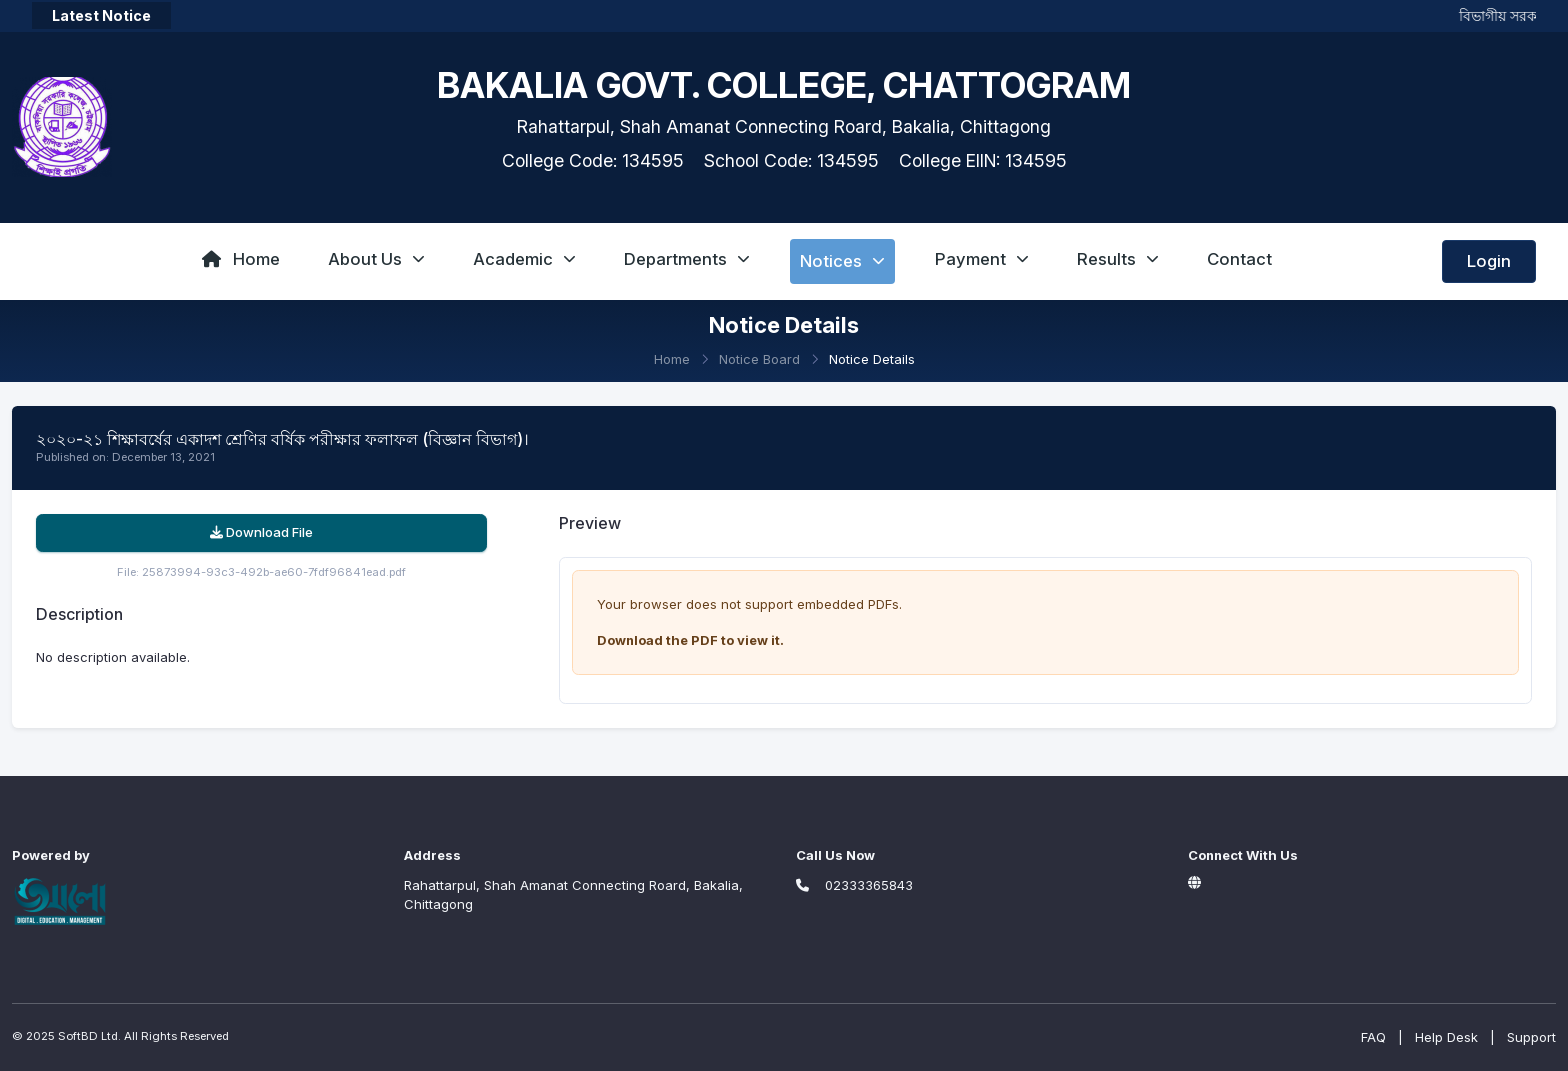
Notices (842, 261)
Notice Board (759, 359)
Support (1531, 1037)
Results (1118, 259)
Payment (982, 259)
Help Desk (1446, 1037)
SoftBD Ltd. (89, 1036)
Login (1489, 261)
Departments (687, 259)
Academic (524, 259)
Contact (1239, 259)
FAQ (1373, 1037)
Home (241, 259)
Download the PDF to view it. (690, 640)
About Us (376, 259)
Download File (261, 532)
